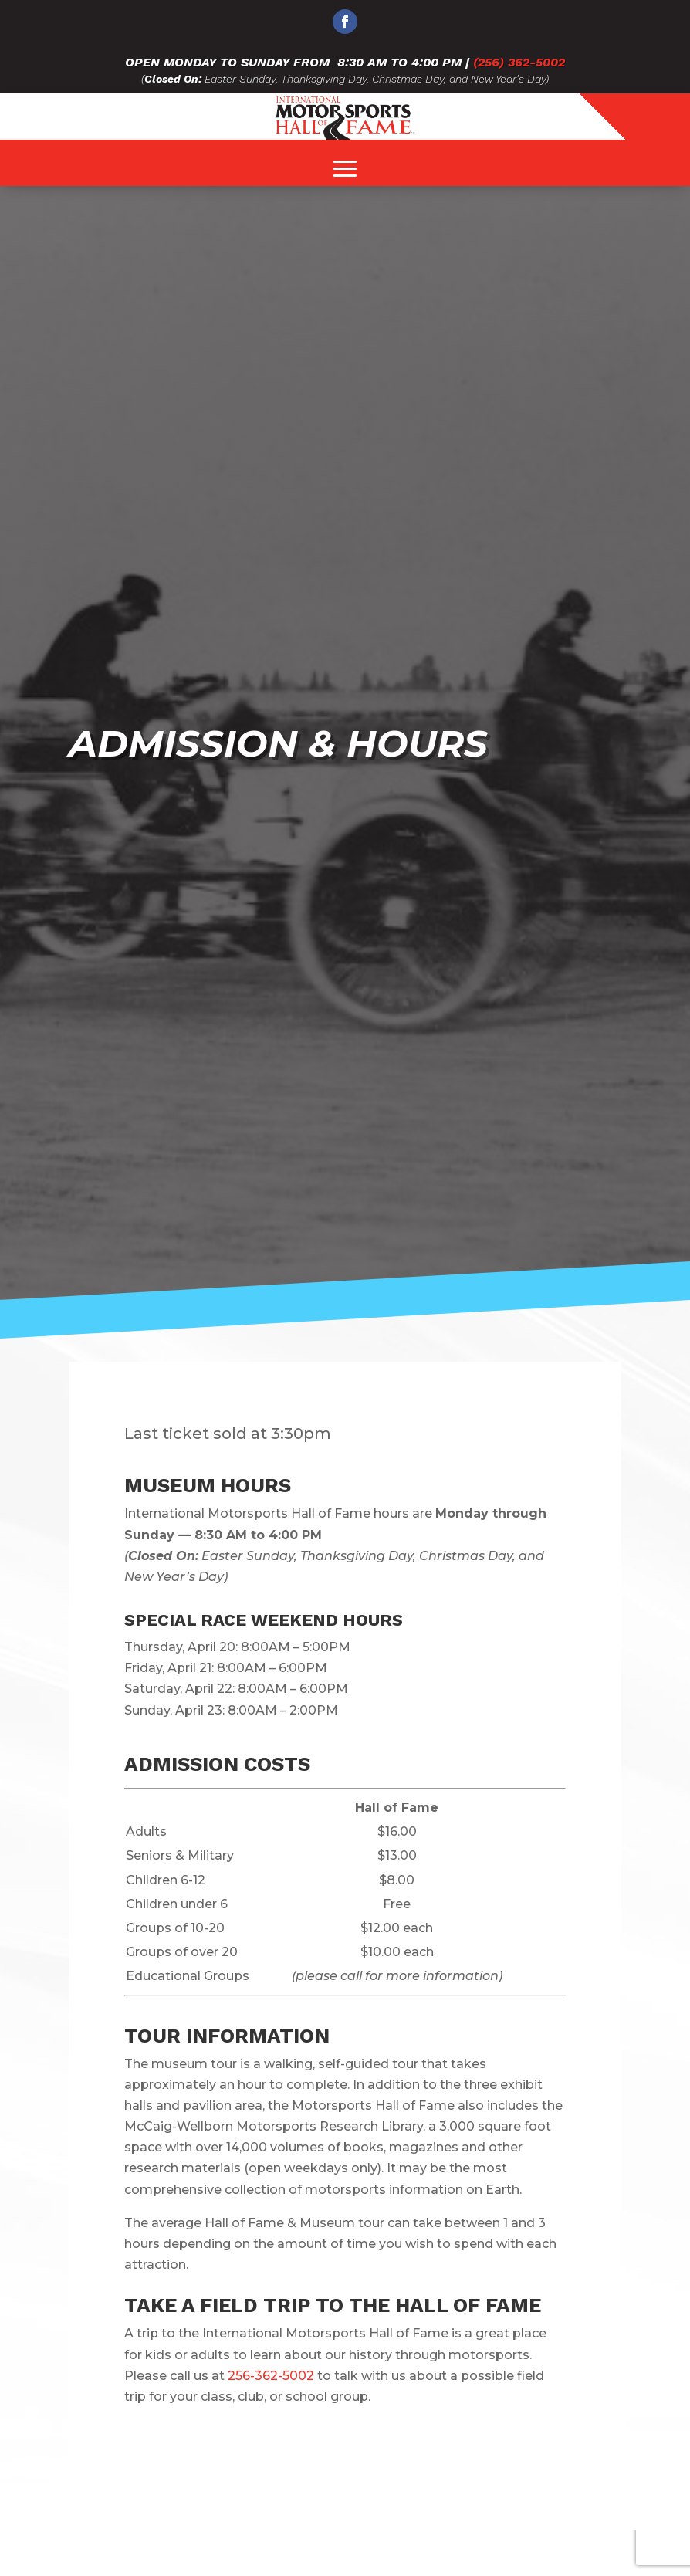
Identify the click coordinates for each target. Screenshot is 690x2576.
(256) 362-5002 (519, 62)
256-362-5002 (271, 2375)
